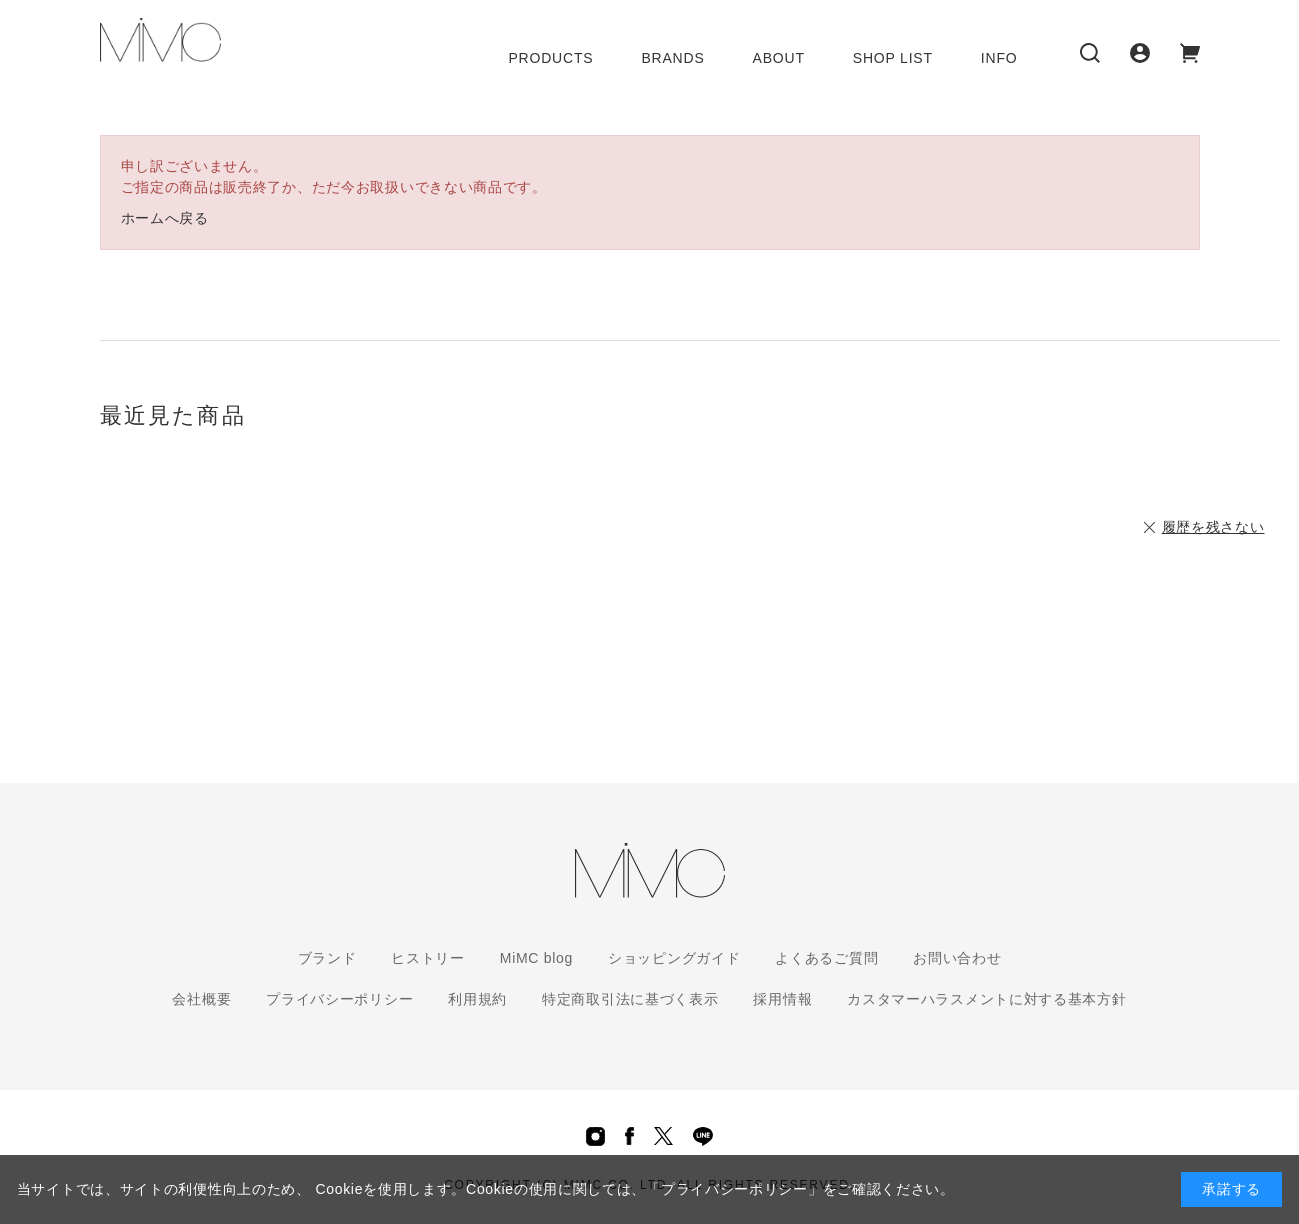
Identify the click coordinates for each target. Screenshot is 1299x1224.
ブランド (327, 958)
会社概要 (201, 999)
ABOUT (779, 58)
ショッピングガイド (674, 958)
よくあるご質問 (826, 958)
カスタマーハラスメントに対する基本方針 (986, 999)
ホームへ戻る (165, 218)
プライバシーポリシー (339, 999)
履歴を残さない (1213, 527)
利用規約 (477, 999)
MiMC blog (536, 958)
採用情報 (782, 999)
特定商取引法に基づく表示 (630, 999)
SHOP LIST (893, 58)
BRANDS (672, 58)
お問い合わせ (957, 958)
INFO (999, 58)
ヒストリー (428, 958)
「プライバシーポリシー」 (734, 1189)
